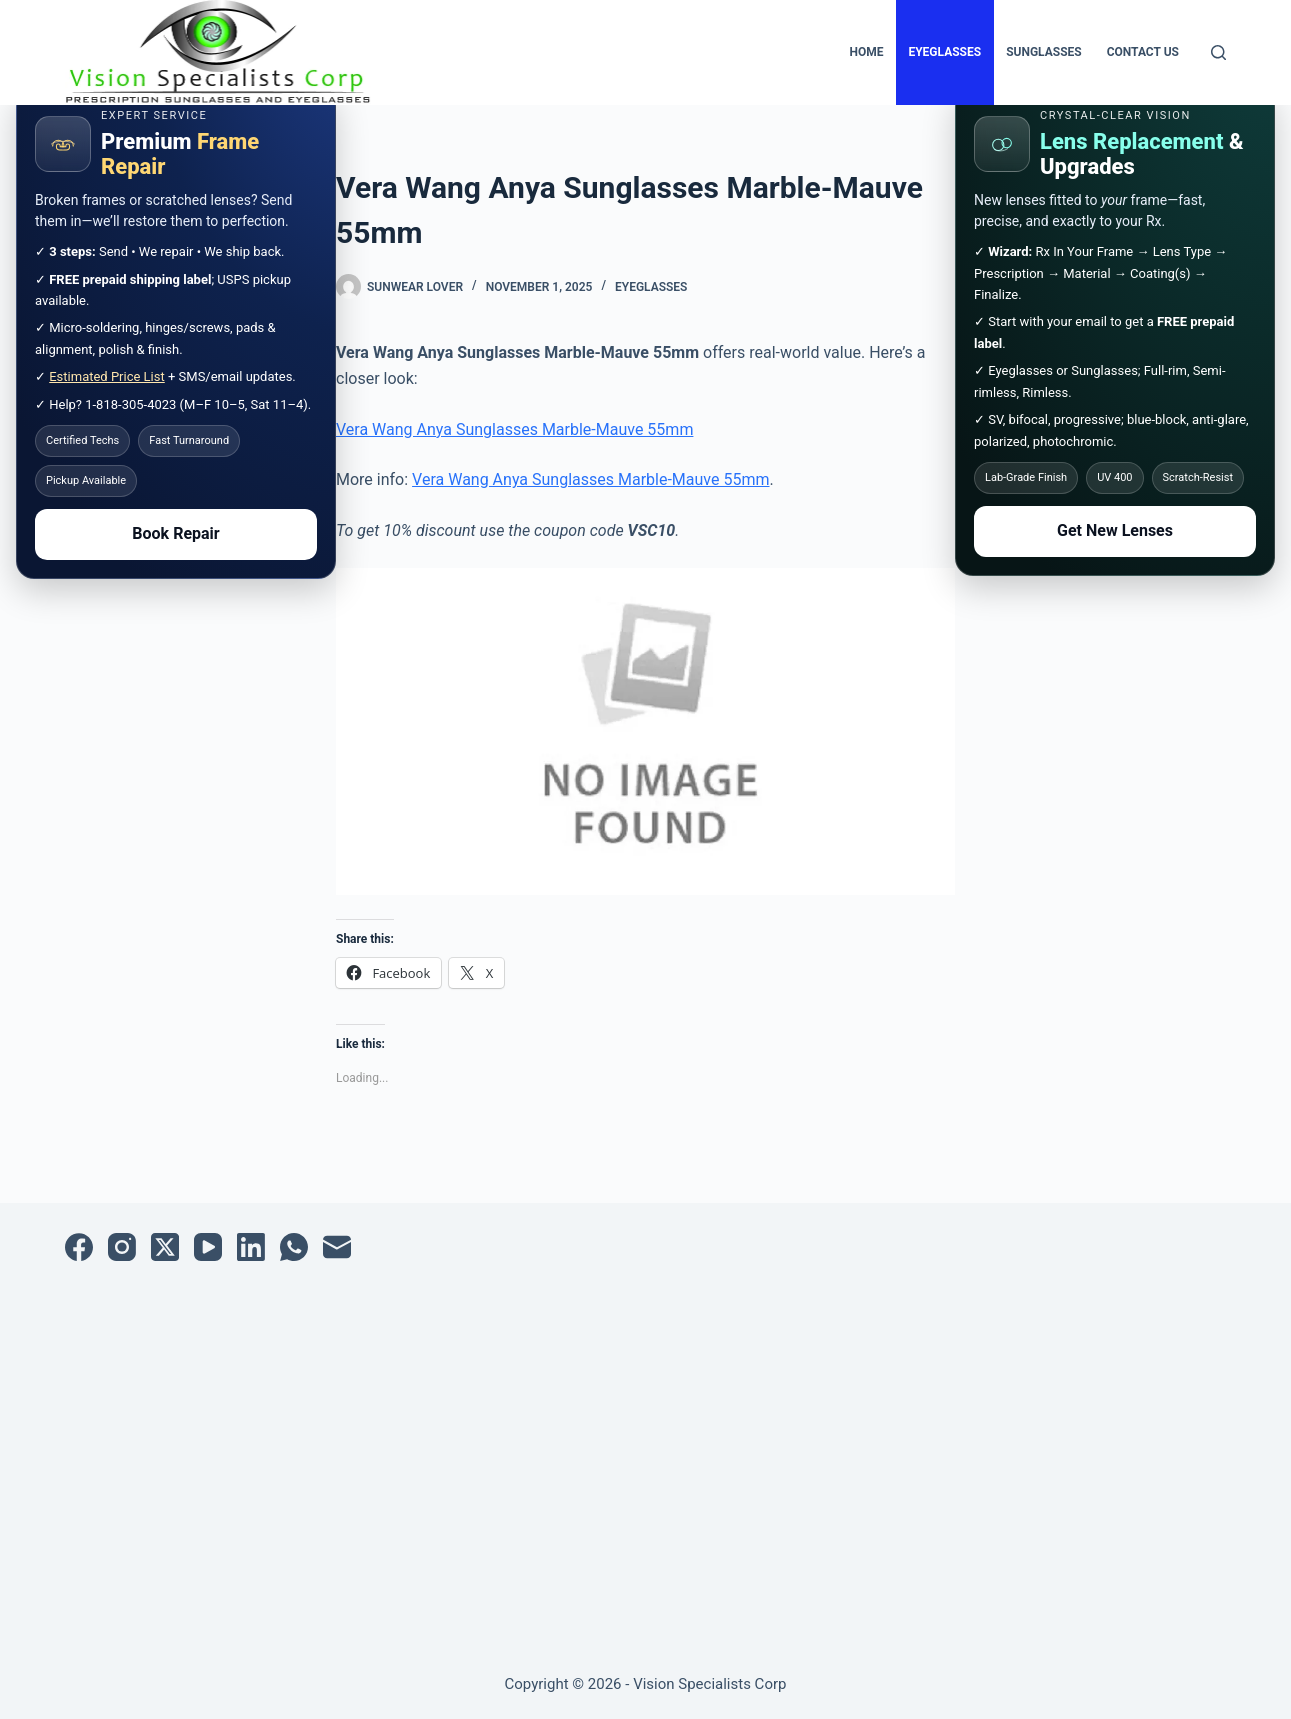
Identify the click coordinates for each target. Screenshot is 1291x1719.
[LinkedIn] (251, 1247)
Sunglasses (1044, 52)
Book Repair (175, 533)
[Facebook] (79, 1247)
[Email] (337, 1247)
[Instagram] (122, 1247)
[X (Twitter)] (165, 1247)
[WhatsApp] (294, 1247)
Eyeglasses (944, 52)
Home (866, 52)
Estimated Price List (107, 376)
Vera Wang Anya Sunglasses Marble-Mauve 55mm (514, 429)
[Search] (1218, 52)
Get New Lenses (1115, 530)
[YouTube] (208, 1247)
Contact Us (1143, 52)
